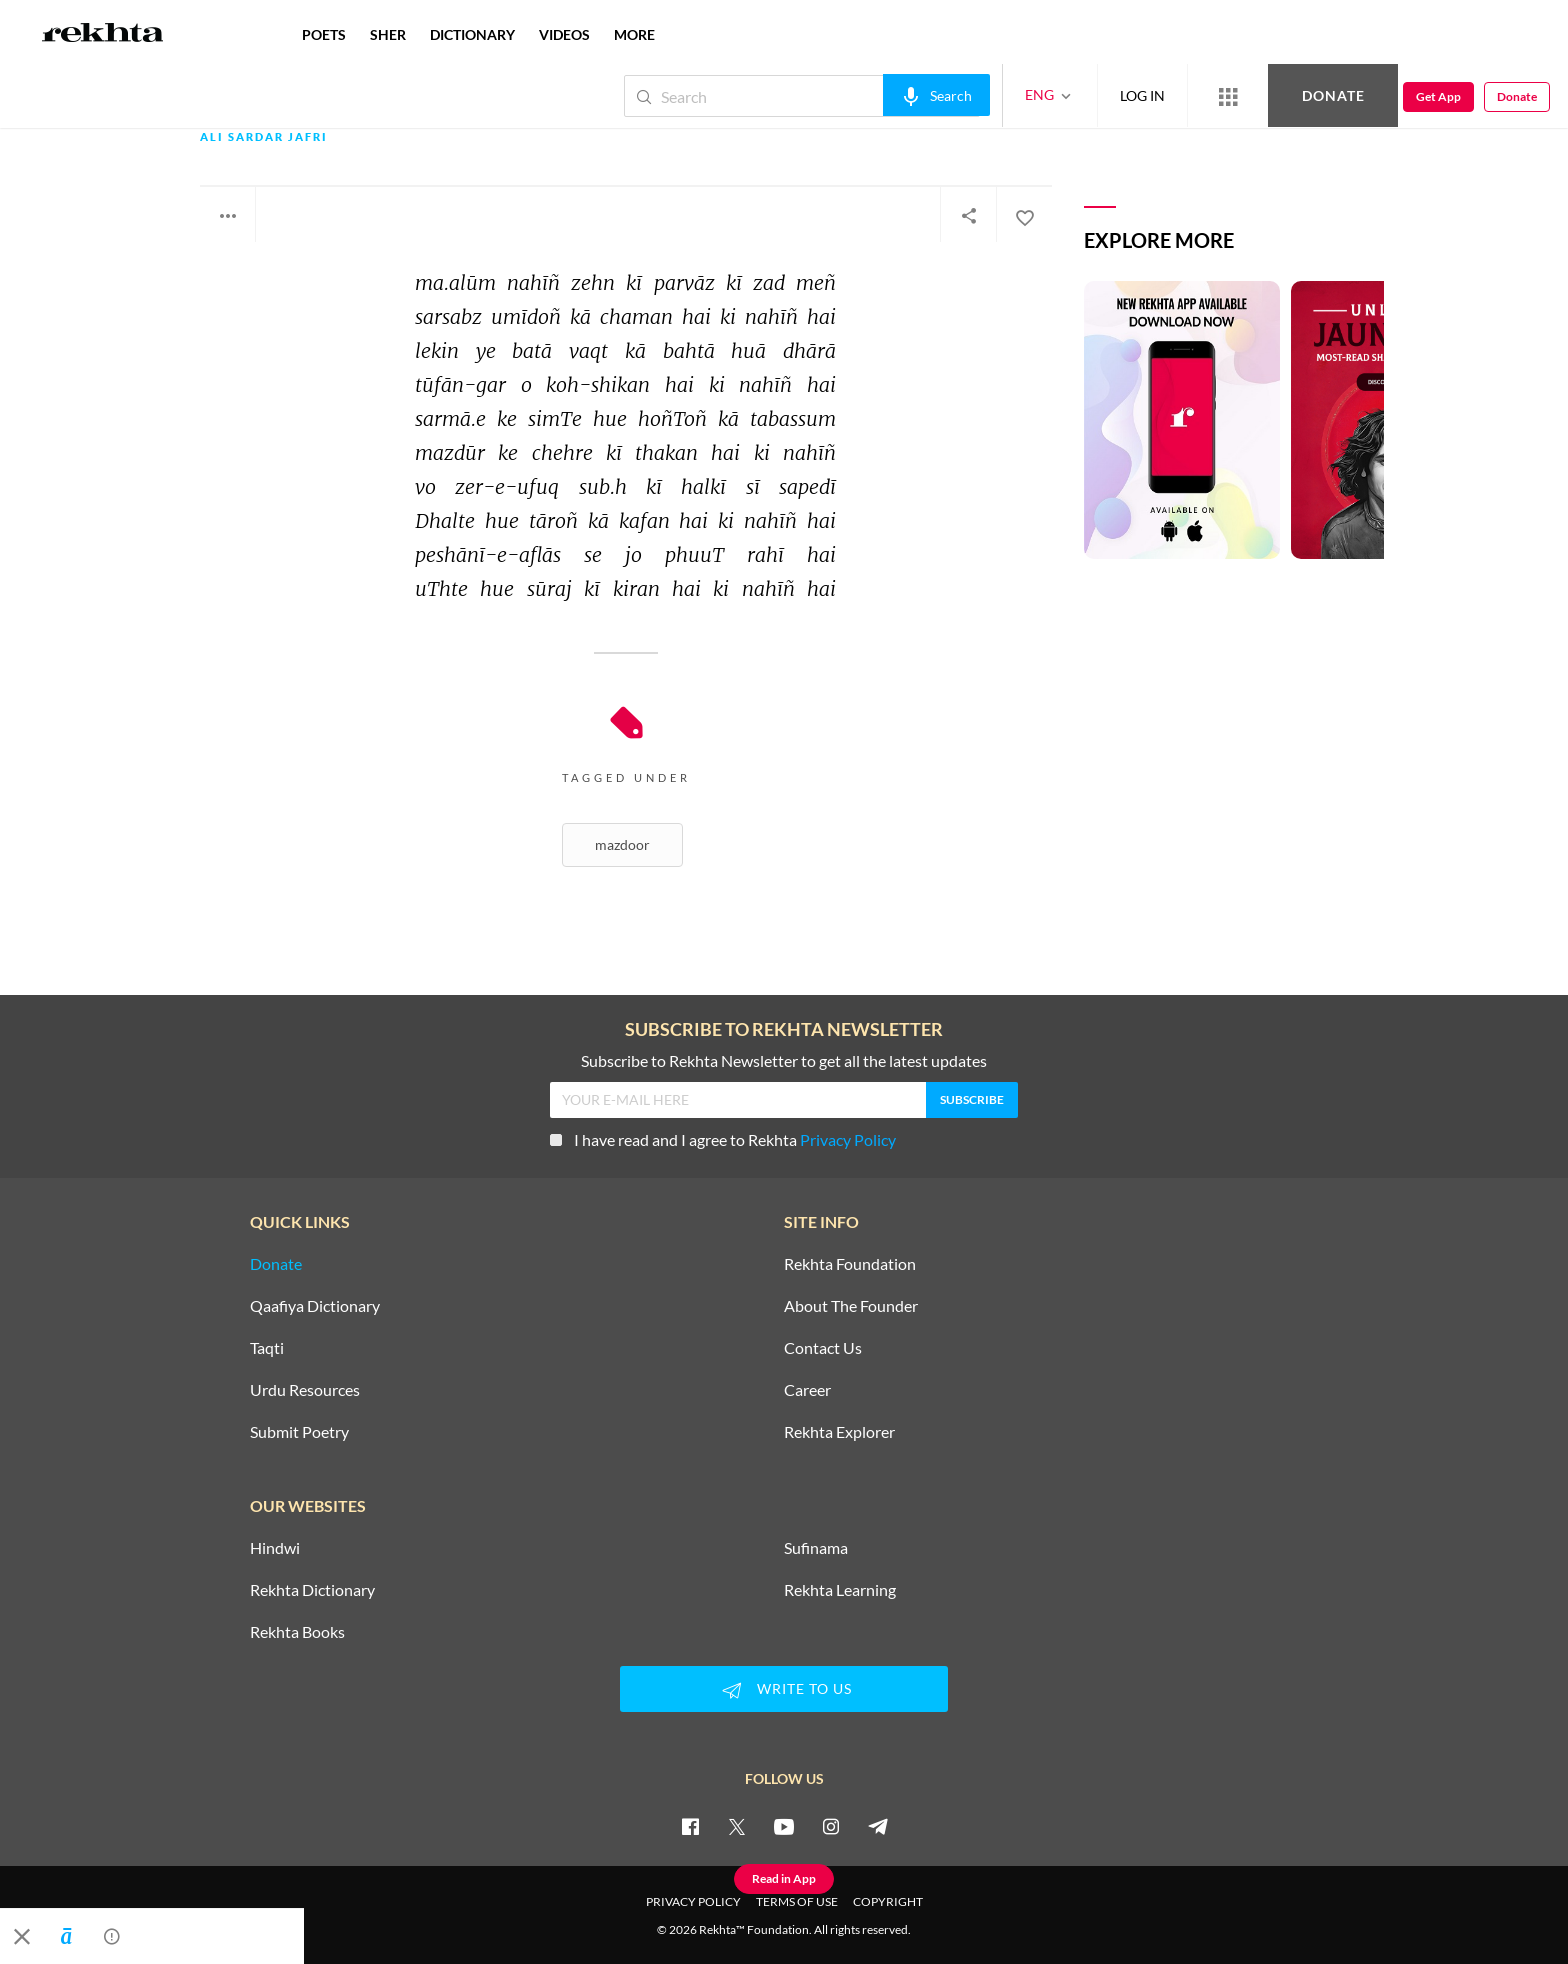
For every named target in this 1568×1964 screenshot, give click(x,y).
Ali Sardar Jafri (264, 137)
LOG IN (1142, 95)
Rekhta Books (297, 1632)
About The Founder (851, 1306)
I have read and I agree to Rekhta (723, 1139)
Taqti (267, 1348)
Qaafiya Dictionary (315, 1306)
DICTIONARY (472, 34)
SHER (388, 34)
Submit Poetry (299, 1432)
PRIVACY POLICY (693, 1901)
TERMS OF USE (797, 1901)
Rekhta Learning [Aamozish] (840, 1590)
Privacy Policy (848, 1139)
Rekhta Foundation (850, 1264)
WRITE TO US (784, 1690)
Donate (1333, 95)
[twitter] (737, 1826)
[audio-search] (936, 95)
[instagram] (831, 1826)
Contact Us (823, 1348)
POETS (324, 34)
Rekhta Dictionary (312, 1590)
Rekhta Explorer (839, 1432)
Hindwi (275, 1548)
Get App (1438, 96)
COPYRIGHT (888, 1901)
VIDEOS (564, 34)
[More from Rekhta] (1228, 96)
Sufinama (816, 1548)
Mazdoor (622, 844)
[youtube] (784, 1826)
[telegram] (878, 1826)
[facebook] (690, 1826)
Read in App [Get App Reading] (784, 1878)
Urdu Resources (305, 1390)
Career (807, 1390)
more (634, 34)
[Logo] (103, 35)
